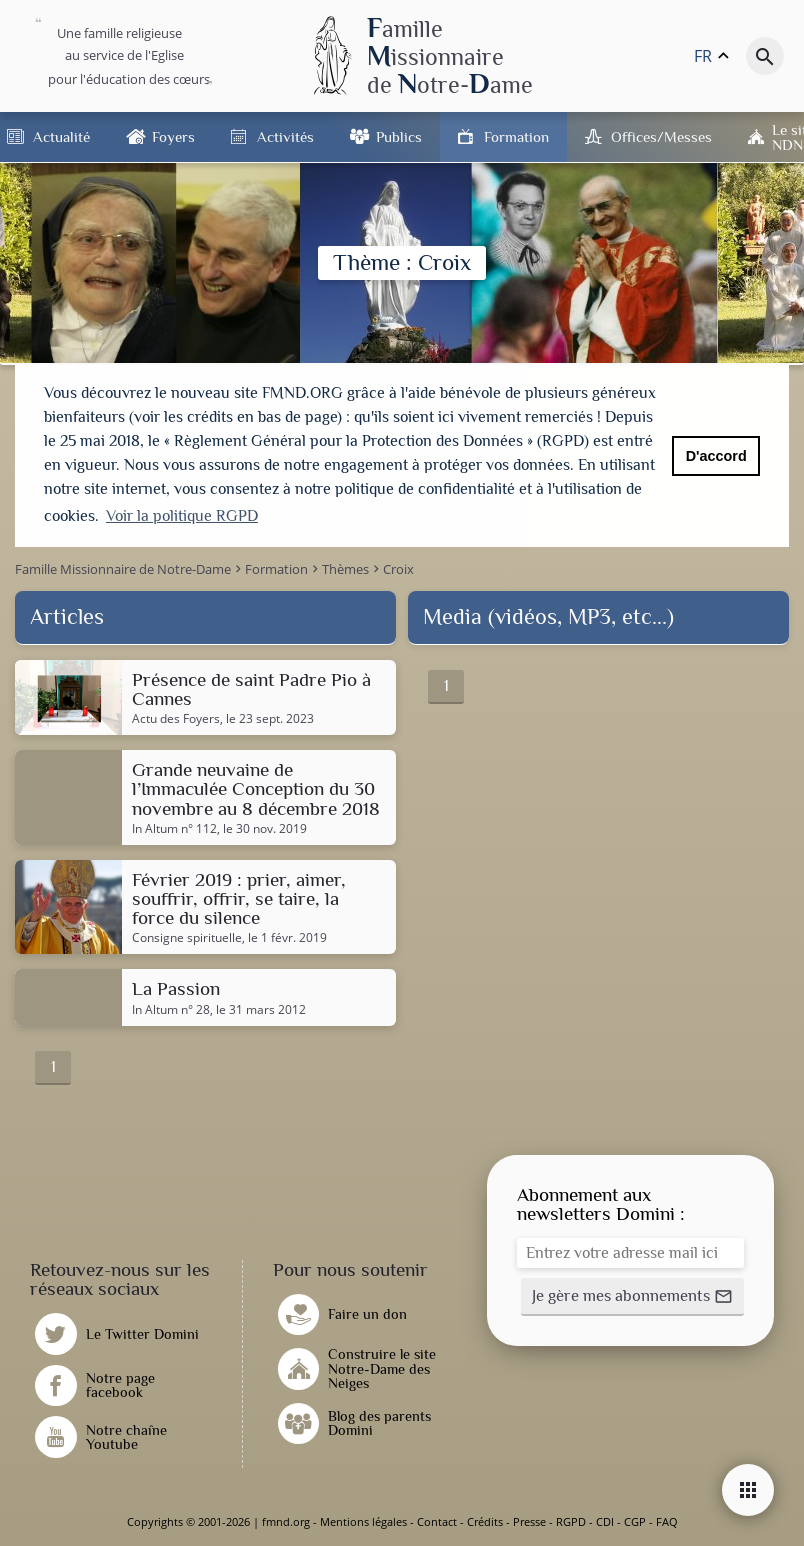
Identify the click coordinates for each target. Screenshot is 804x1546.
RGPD (571, 1521)
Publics (399, 136)
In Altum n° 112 (174, 829)
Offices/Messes (661, 136)
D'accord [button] (716, 456)
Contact (437, 1521)
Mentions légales (363, 1521)
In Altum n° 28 (171, 1010)
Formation (516, 136)
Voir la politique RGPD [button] (182, 516)
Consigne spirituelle (187, 938)
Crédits (485, 1521)
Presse (529, 1521)
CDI (605, 1521)
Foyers (173, 136)
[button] (632, 1297)
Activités (285, 136)
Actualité (61, 136)
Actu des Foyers (176, 719)
